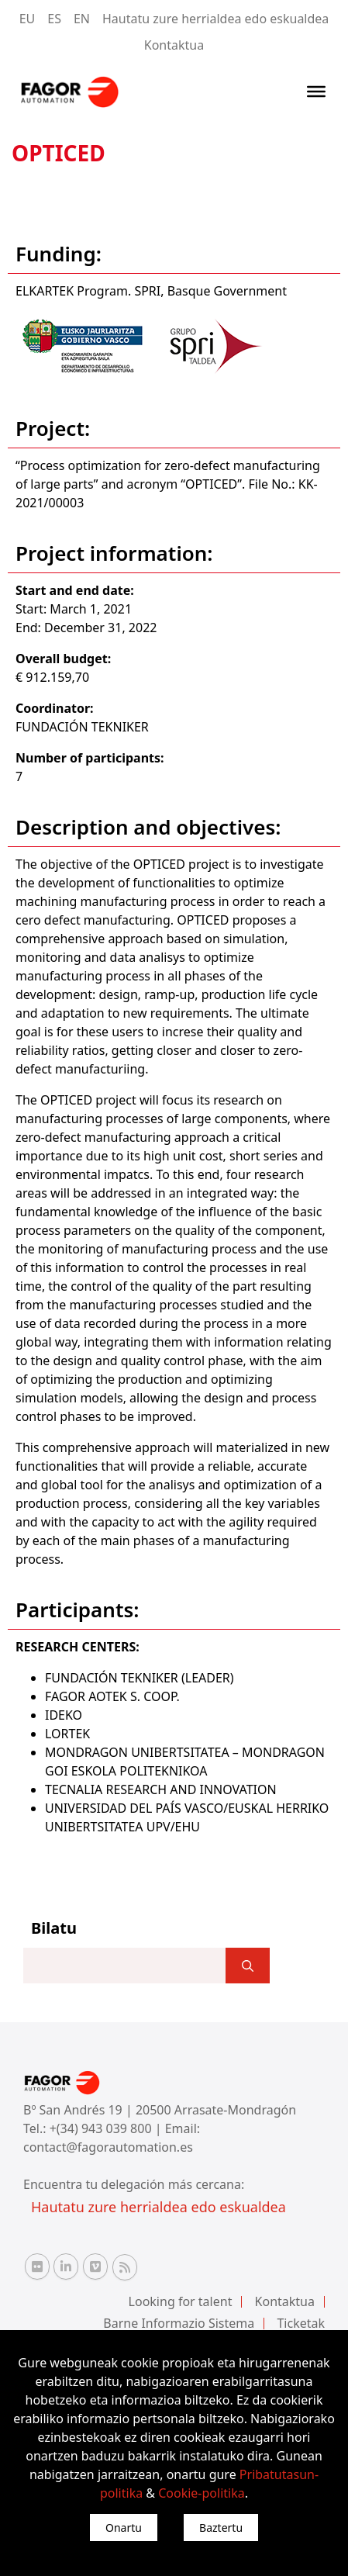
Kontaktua (174, 45)
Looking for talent (181, 2301)
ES (54, 18)
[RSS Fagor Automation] (124, 2267)
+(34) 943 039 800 (102, 2128)
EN (82, 18)
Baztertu (221, 2527)
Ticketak (301, 2323)
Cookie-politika (201, 2493)
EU (27, 18)
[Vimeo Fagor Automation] (95, 2266)
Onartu (123, 2527)
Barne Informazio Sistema (178, 2323)
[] (248, 1965)
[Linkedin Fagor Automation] (65, 2266)
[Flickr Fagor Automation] (37, 2266)
